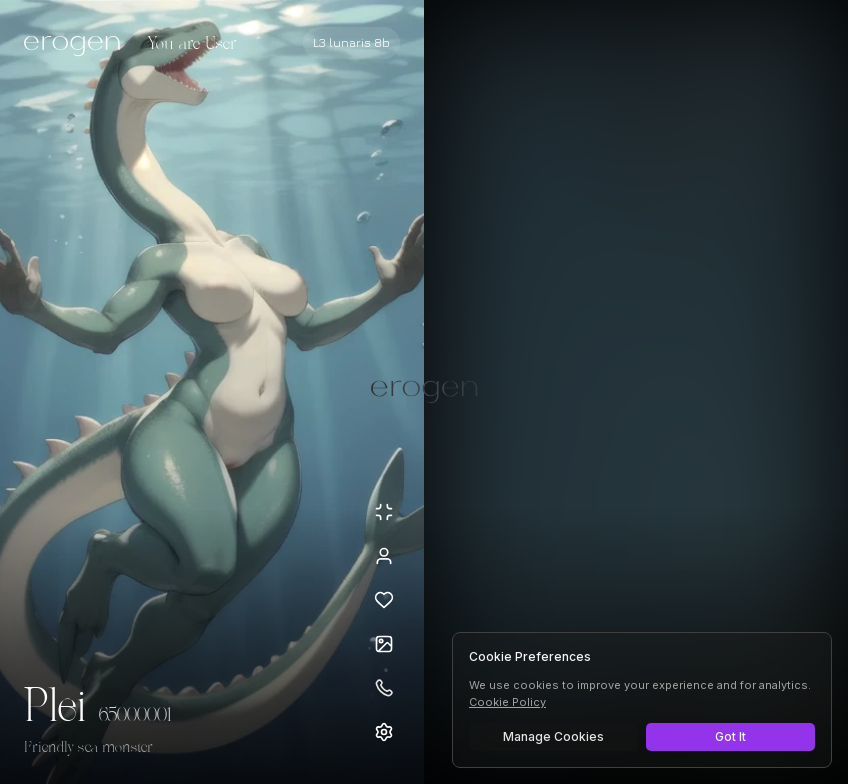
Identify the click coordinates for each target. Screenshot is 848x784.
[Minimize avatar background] (384, 512)
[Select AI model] (351, 43)
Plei (55, 708)
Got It (730, 736)
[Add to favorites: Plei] (384, 600)
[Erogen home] (77, 45)
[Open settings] (384, 732)
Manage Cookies (553, 736)
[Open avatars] (384, 644)
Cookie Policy (507, 702)
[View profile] (384, 556)
